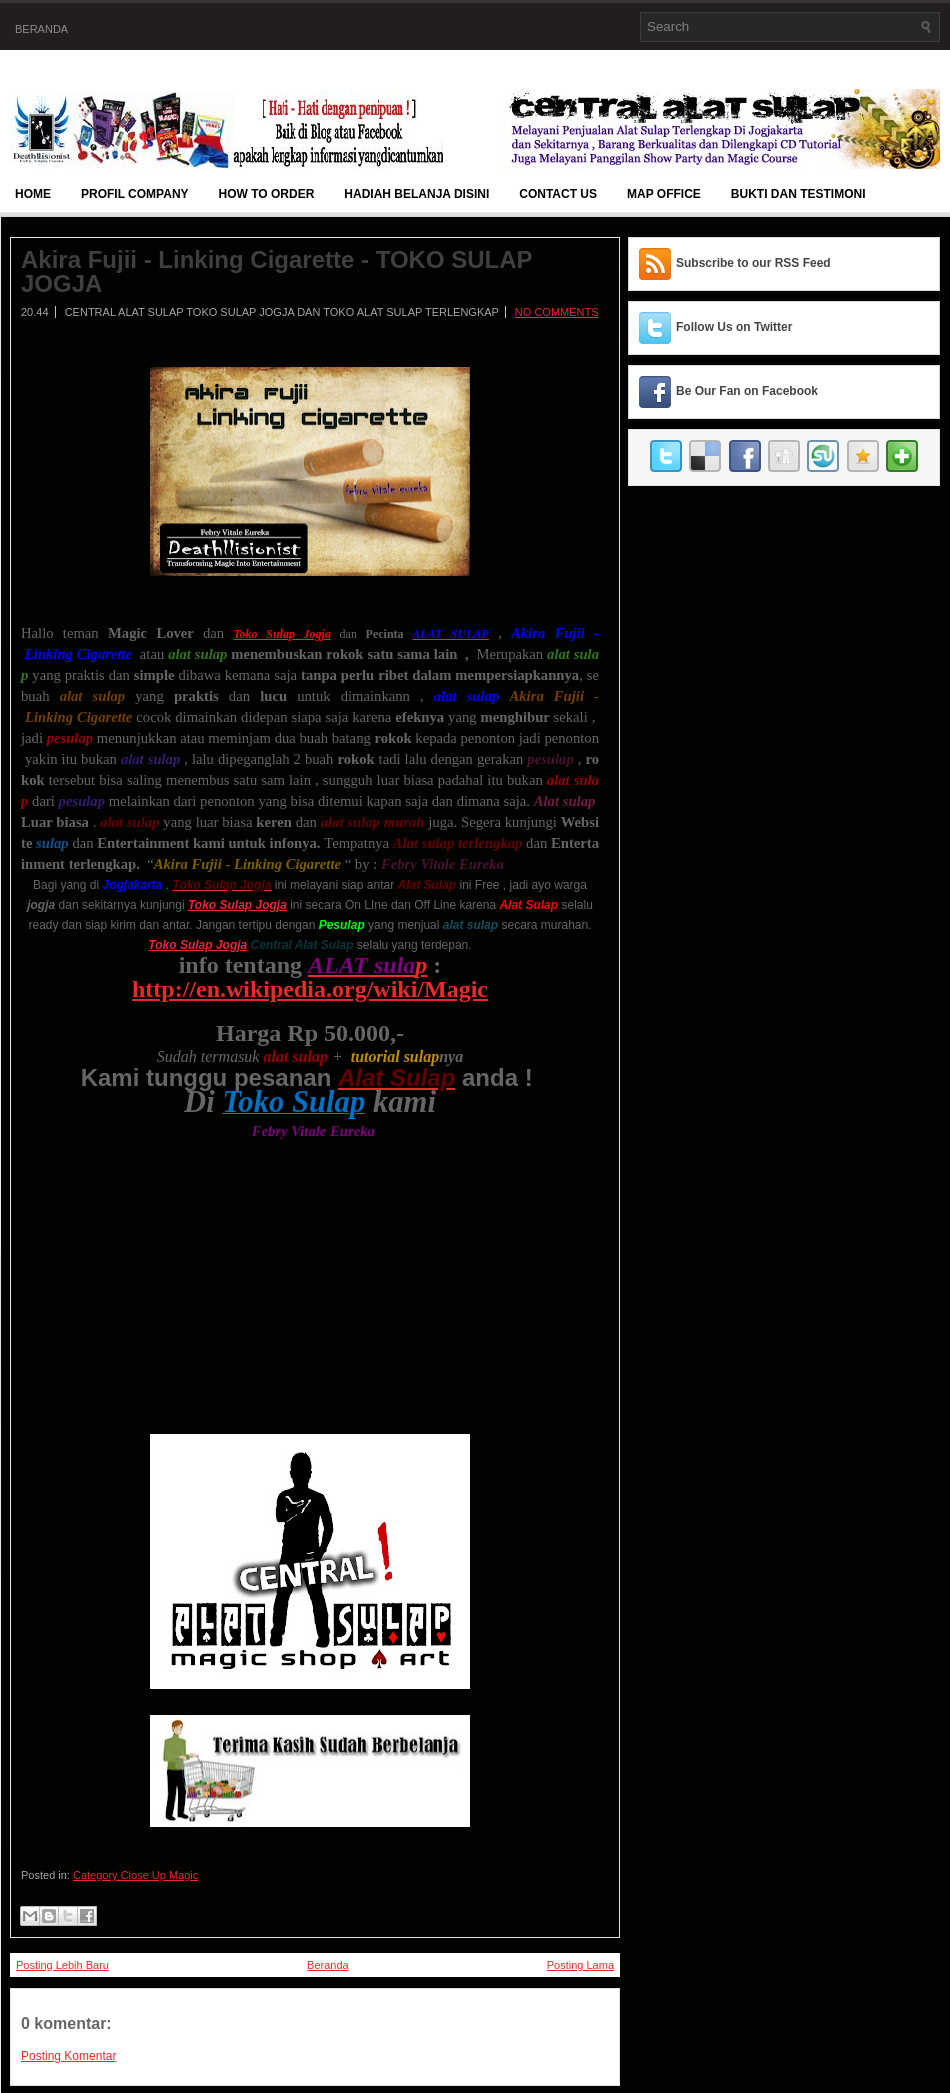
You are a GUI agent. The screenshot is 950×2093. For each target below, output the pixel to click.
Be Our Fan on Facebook (747, 391)
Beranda (41, 29)
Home (33, 194)
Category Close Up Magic (135, 1875)
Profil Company (135, 194)
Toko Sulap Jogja (197, 945)
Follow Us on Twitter (734, 327)
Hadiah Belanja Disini (416, 194)
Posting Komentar (68, 2056)
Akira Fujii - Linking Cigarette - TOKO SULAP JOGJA (276, 272)
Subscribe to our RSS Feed (753, 263)
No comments (557, 312)
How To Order (267, 194)
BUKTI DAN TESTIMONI (798, 194)
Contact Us (558, 194)
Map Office (664, 194)
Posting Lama (580, 1965)
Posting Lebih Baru (62, 1965)
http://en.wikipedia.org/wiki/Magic (310, 989)
